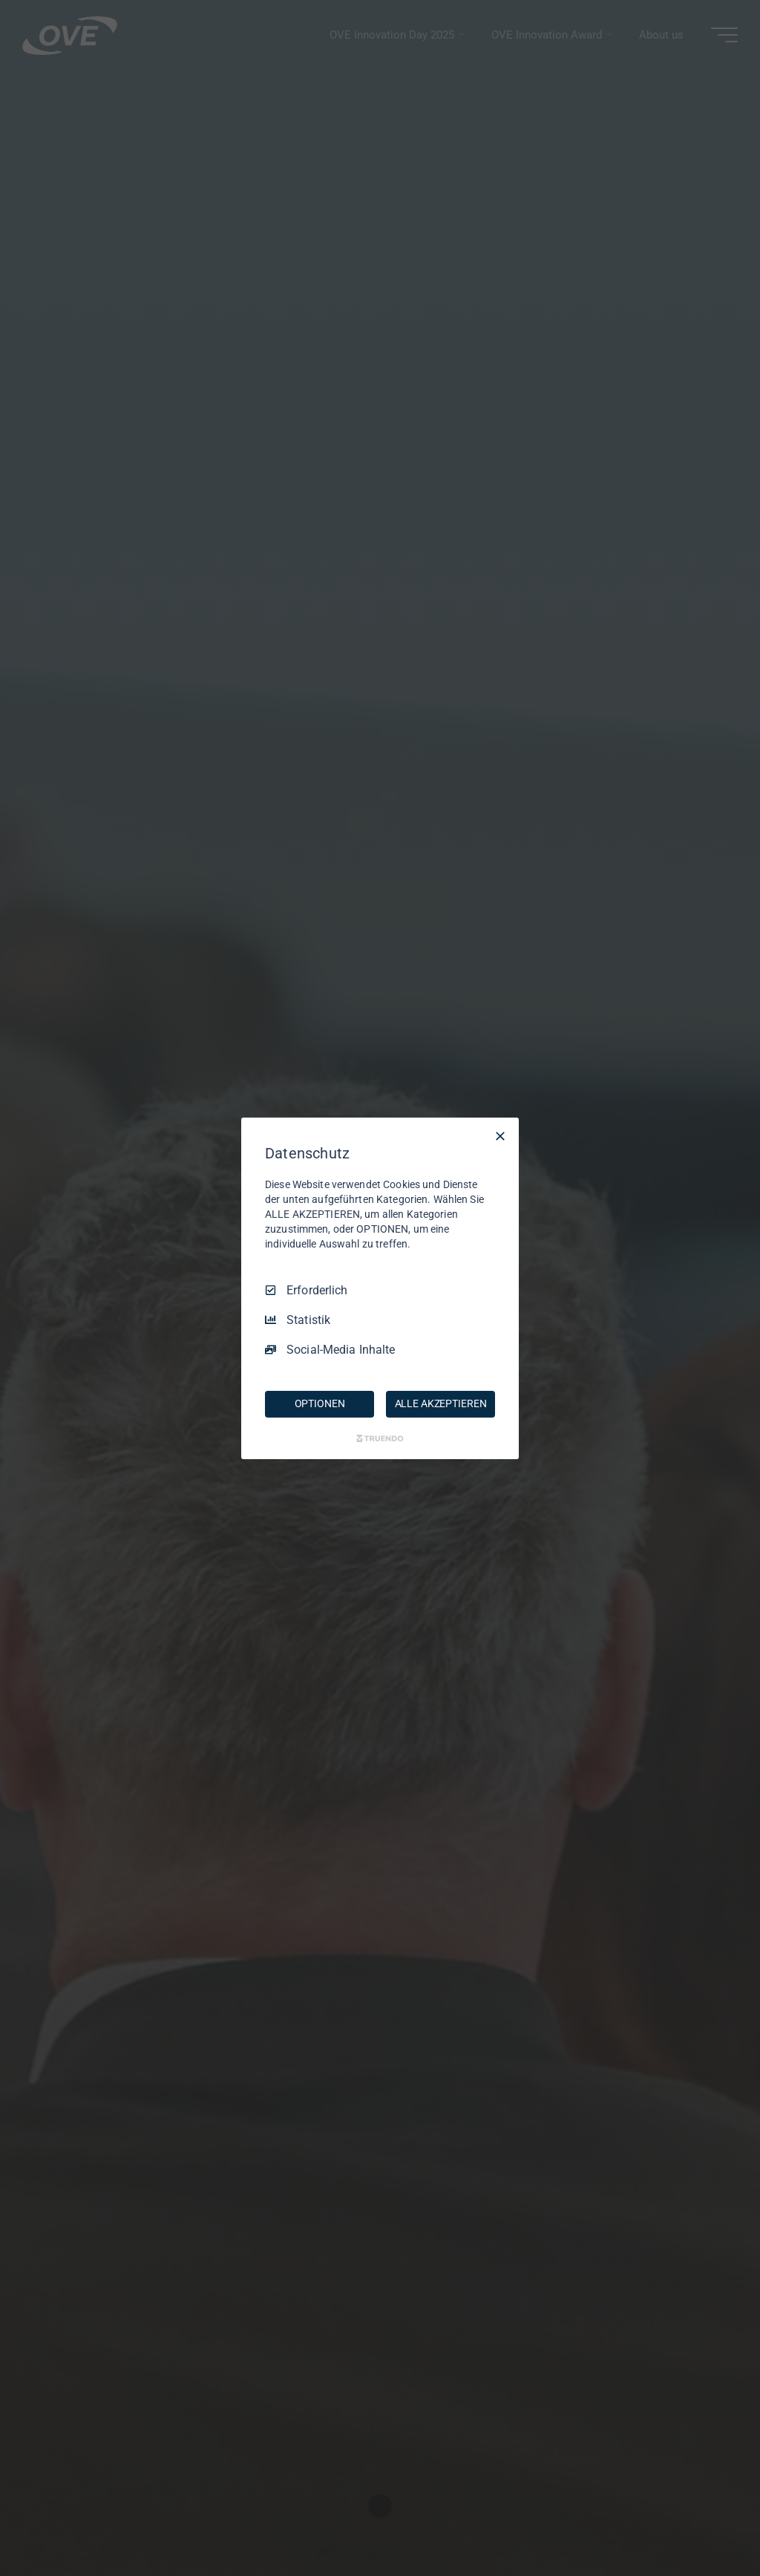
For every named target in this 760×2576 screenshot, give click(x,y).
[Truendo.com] (380, 1438)
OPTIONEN (320, 1403)
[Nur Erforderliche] (500, 1135)
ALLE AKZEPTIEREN (441, 1403)
